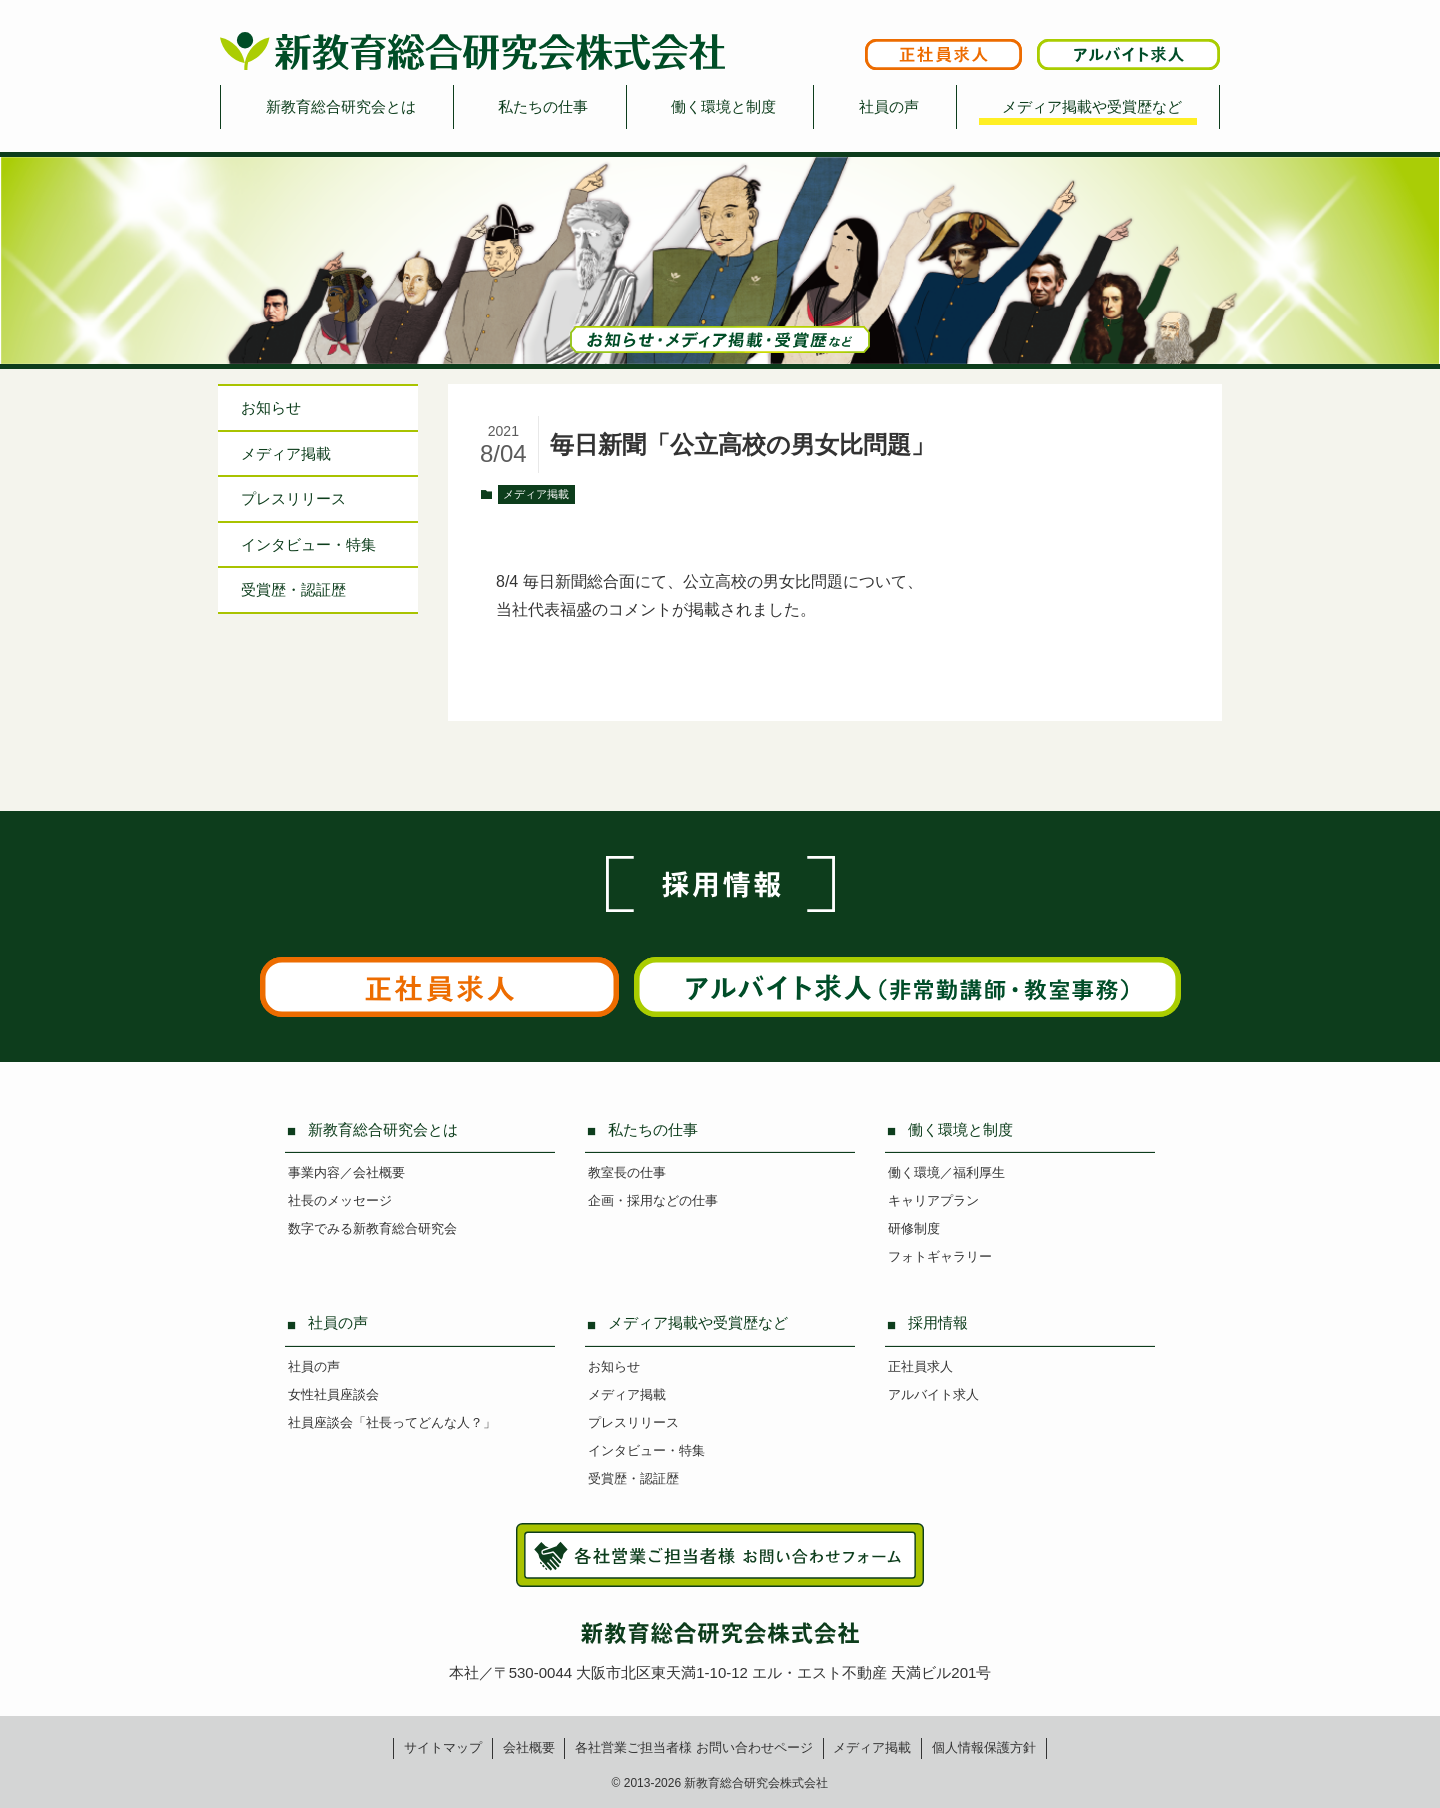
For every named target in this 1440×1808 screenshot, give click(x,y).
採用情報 (938, 1322)
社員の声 (889, 106)
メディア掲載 (536, 494)
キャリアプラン (933, 1200)
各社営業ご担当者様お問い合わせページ (694, 1747)
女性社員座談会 (333, 1394)
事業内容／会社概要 (346, 1172)
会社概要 (529, 1747)
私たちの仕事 (543, 106)
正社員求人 (920, 1366)
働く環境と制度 (723, 106)
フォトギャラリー (940, 1256)
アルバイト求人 (933, 1394)
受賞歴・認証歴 (293, 589)
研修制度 (914, 1228)
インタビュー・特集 (646, 1450)
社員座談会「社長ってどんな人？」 (392, 1422)
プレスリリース (293, 498)
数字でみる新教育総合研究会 (372, 1228)
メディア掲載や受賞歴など (1092, 106)
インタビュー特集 (308, 544)
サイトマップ (443, 1747)
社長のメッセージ (340, 1200)
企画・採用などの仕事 (653, 1200)
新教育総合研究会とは (341, 106)
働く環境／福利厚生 (946, 1172)
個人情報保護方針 (984, 1747)
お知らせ (271, 407)
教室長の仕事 (627, 1172)
